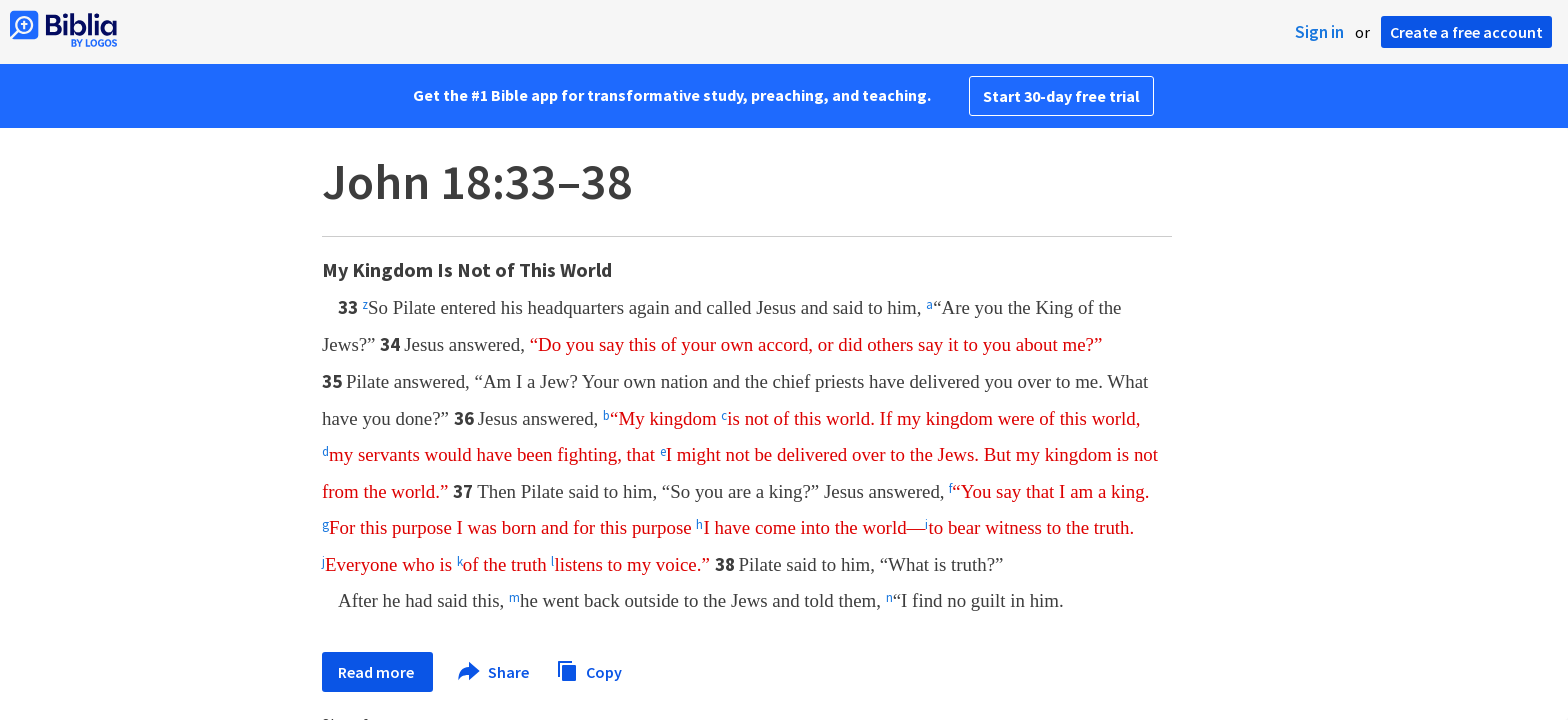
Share (494, 672)
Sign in (1319, 32)
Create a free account (1466, 32)
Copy (589, 669)
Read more (377, 672)
